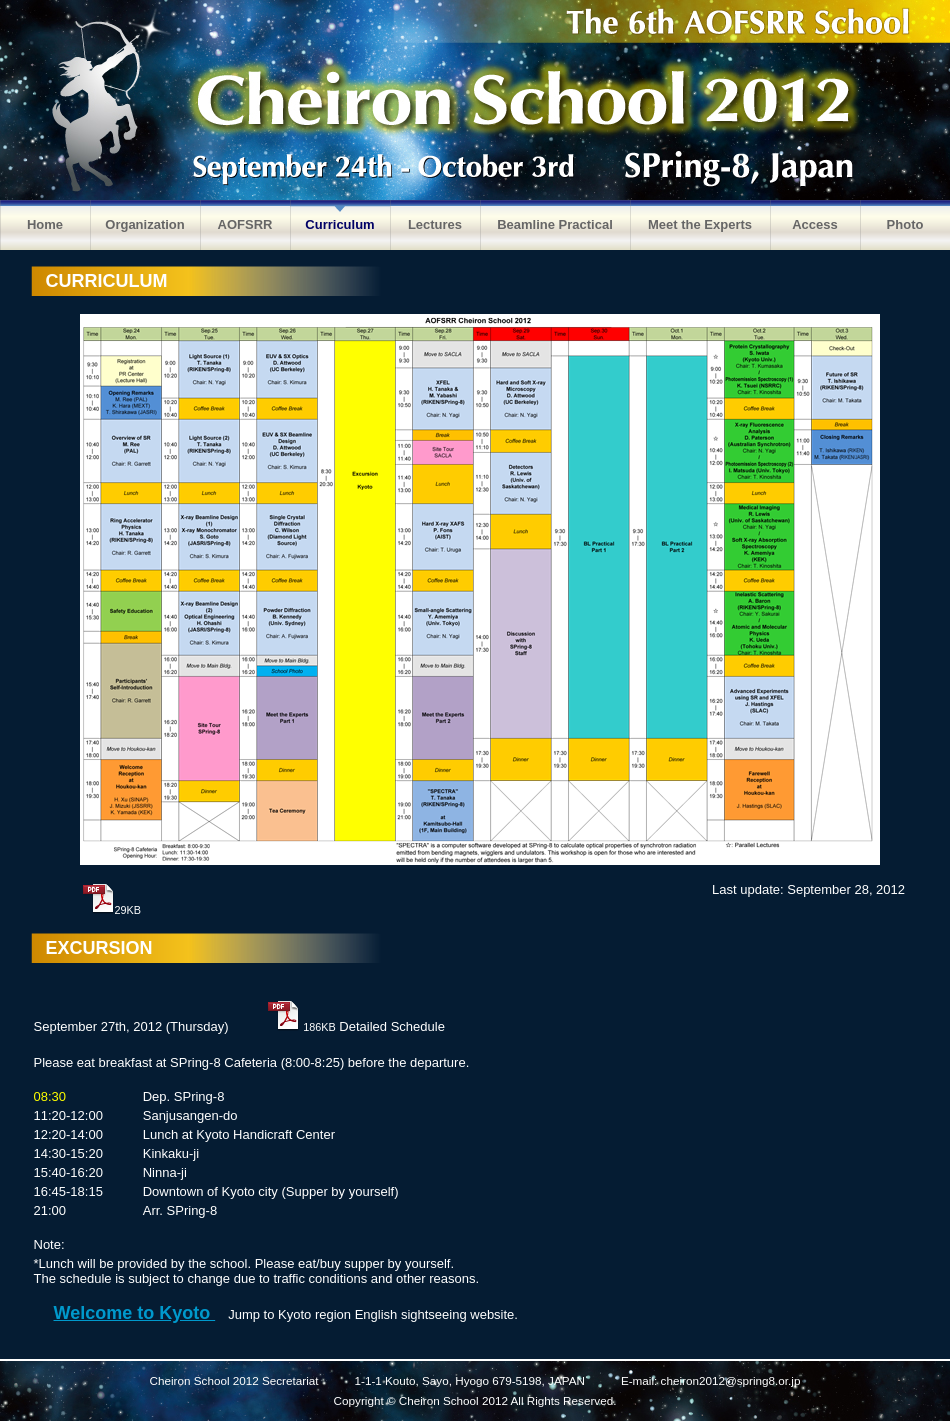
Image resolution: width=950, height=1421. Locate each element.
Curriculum (339, 224)
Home (45, 224)
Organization (144, 224)
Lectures (435, 224)
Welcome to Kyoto (135, 1313)
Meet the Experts (700, 224)
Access (815, 224)
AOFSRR (245, 224)
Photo (905, 224)
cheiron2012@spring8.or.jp (731, 1380)
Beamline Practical (555, 224)
